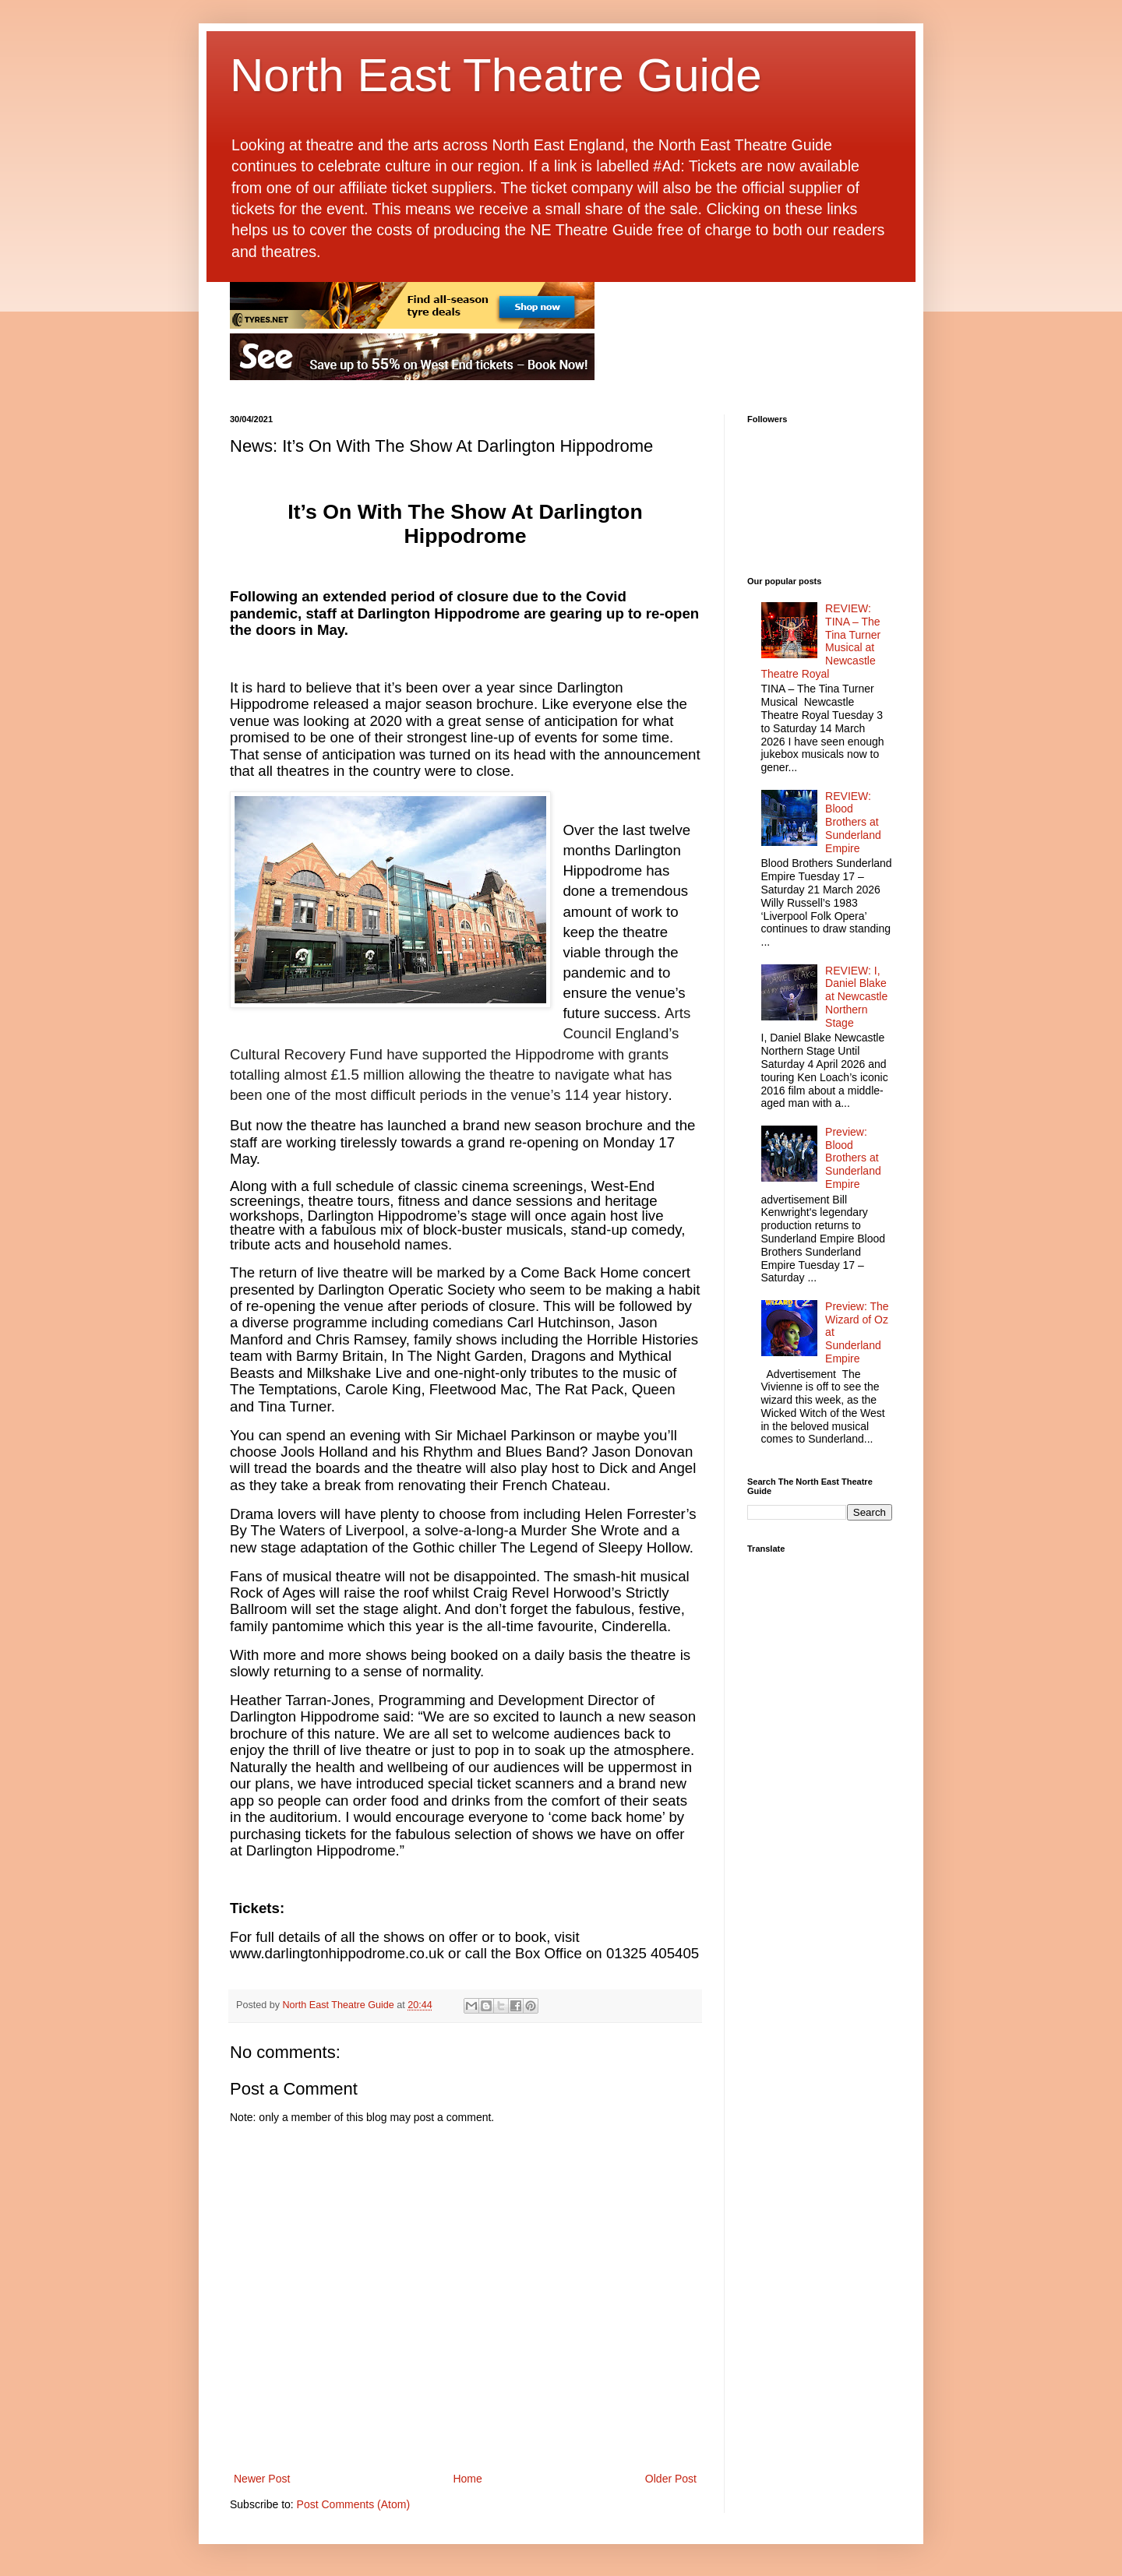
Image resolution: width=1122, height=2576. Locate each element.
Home (467, 2478)
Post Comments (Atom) (353, 2504)
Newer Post (262, 2478)
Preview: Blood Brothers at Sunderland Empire (853, 1158)
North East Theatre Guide (496, 75)
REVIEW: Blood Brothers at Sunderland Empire (853, 822)
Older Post (671, 2478)
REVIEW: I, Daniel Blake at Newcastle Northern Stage (856, 996)
